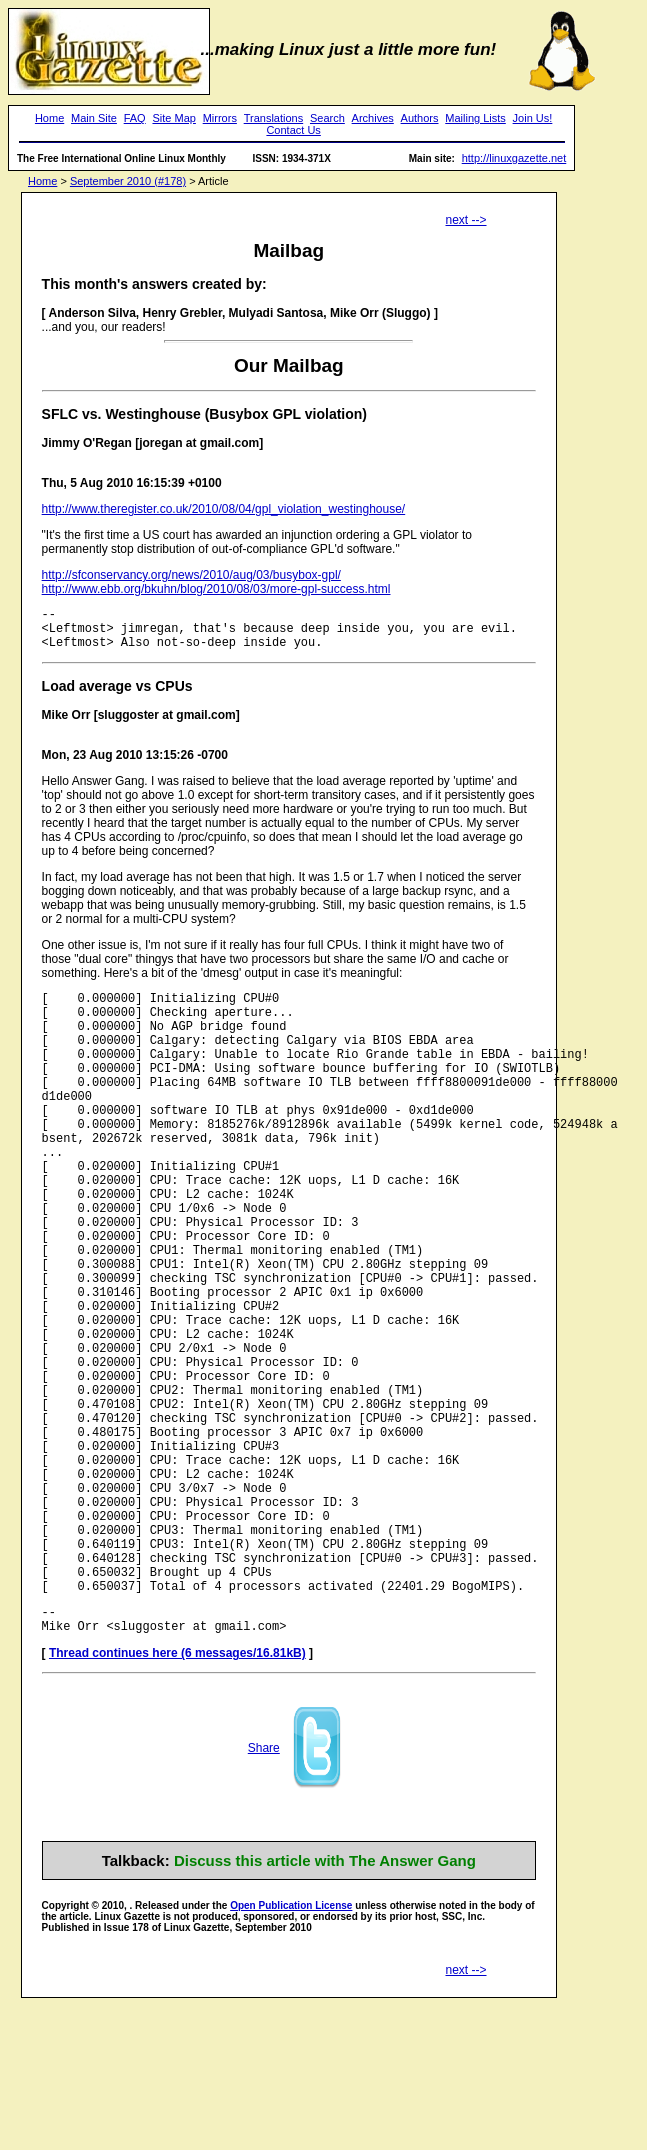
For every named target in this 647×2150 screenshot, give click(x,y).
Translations (274, 118)
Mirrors (220, 118)
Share (264, 1892)
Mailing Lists (475, 118)
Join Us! (533, 118)
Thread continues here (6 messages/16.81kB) (177, 1797)
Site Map (173, 118)
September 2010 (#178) (128, 181)
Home (49, 118)
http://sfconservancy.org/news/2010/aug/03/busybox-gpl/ (191, 575)
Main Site (94, 118)
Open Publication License (291, 2049)
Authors (420, 118)
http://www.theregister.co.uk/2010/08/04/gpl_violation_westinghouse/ (224, 509)
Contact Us (293, 130)
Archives (373, 118)
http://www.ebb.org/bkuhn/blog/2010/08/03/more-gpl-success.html (216, 589)
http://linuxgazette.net (514, 158)
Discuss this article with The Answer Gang (325, 2004)
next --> (466, 220)
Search (327, 118)
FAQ (135, 118)
